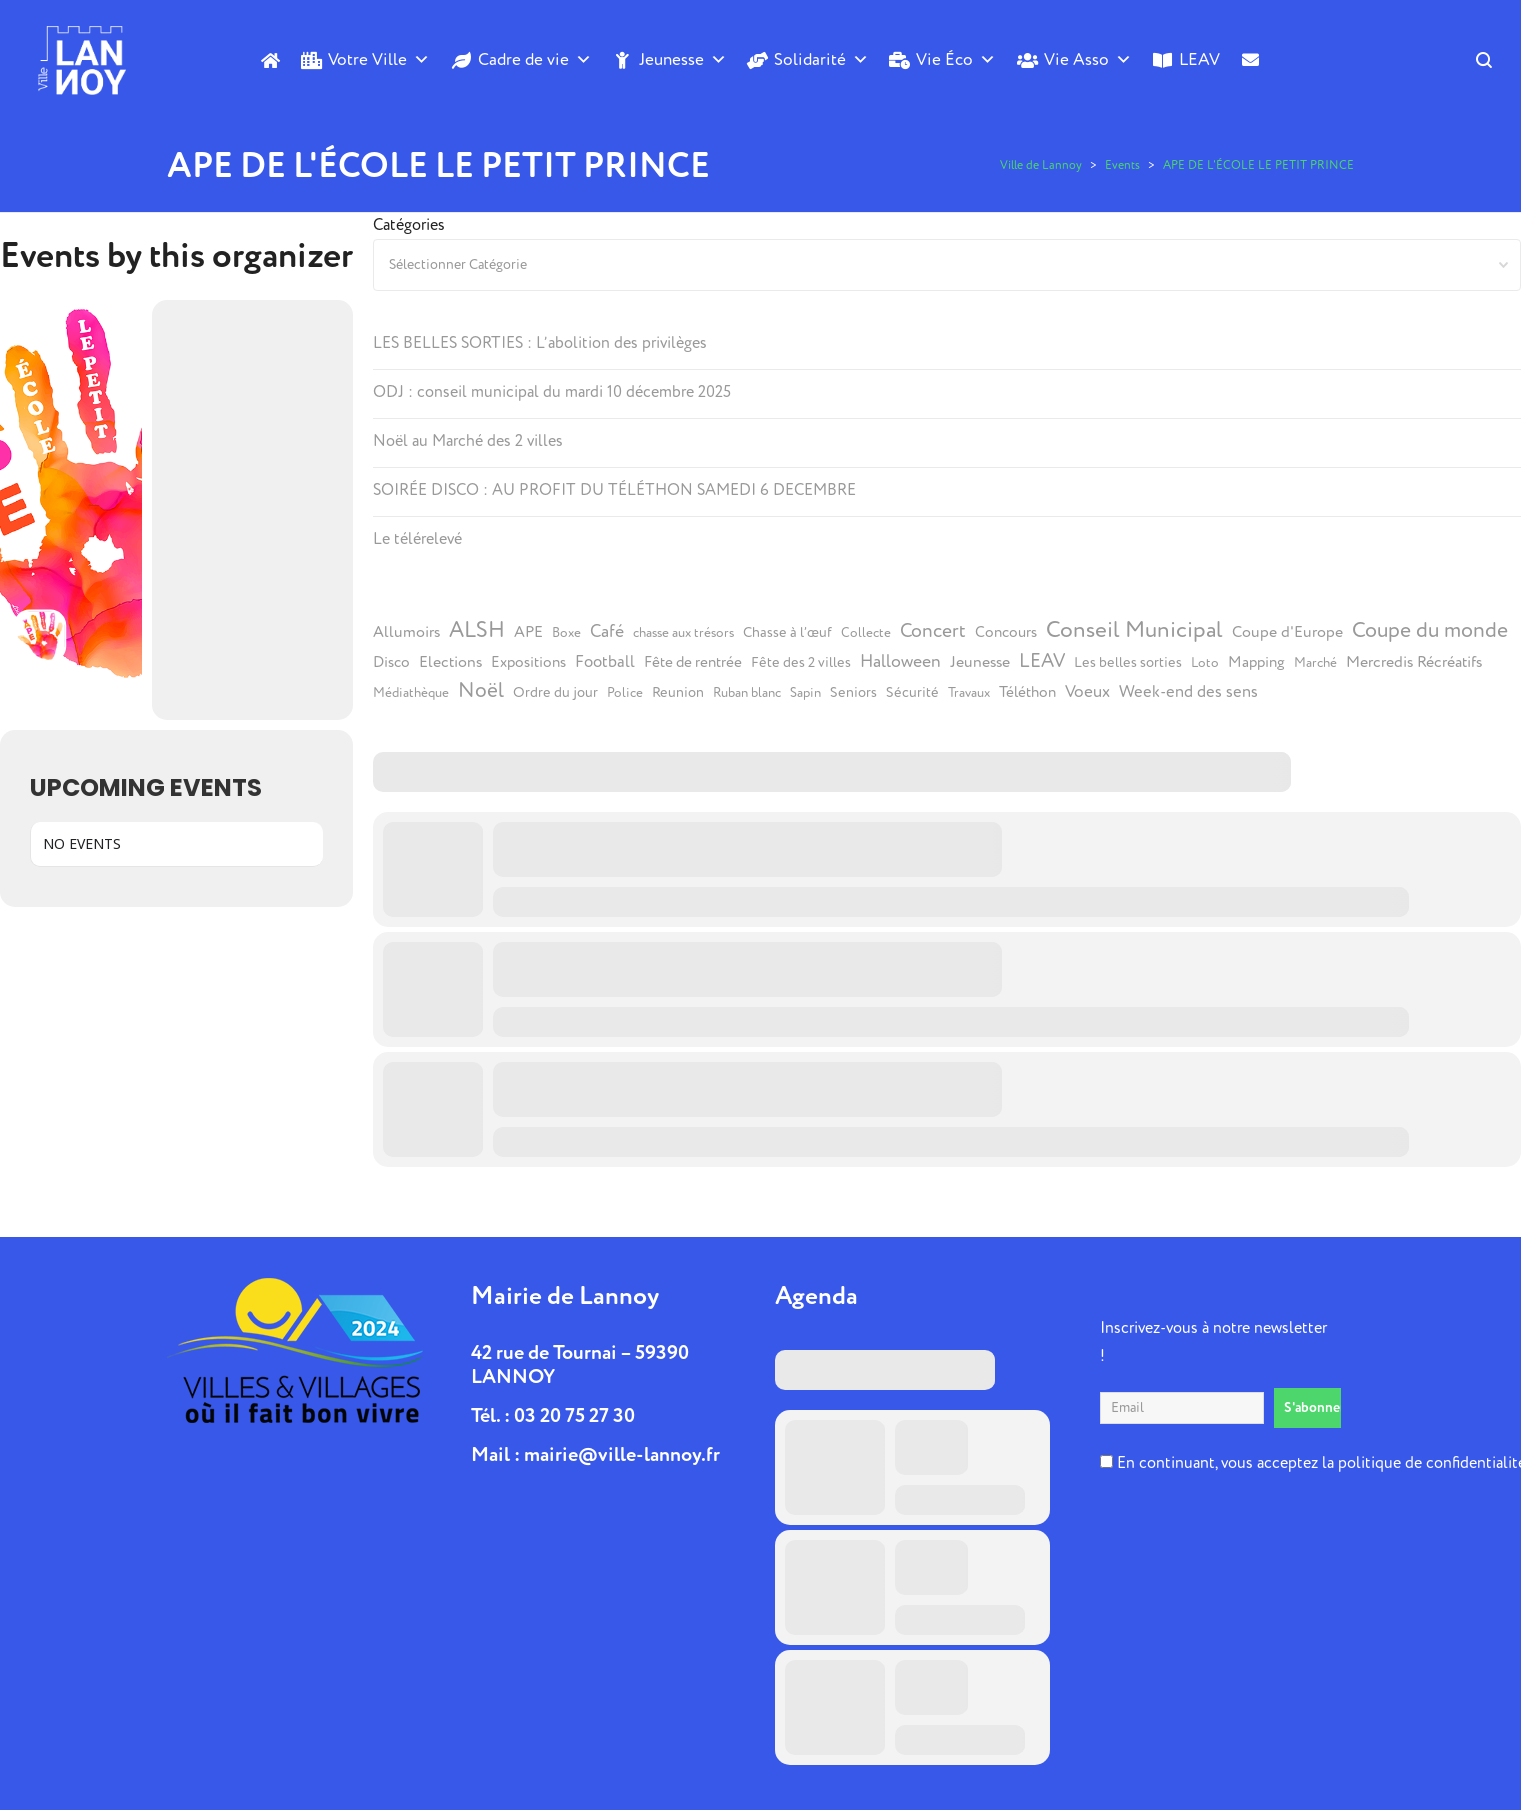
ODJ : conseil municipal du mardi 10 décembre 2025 (552, 392)
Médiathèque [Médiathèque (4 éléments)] (411, 693)
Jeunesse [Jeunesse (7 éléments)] (980, 662)
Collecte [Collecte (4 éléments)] (866, 633)
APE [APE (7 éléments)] (528, 632)
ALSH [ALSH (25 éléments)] (477, 630)
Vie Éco (956, 60)
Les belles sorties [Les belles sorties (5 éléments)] (1128, 663)
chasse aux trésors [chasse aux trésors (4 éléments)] (683, 633)
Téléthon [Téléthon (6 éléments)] (1027, 692)
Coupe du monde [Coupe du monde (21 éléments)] (1430, 630)
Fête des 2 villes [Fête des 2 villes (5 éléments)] (801, 663)
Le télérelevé (417, 539)
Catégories (409, 225)
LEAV (1199, 59)
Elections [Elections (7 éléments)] (450, 662)
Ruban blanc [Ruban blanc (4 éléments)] (747, 693)
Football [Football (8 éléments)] (605, 662)
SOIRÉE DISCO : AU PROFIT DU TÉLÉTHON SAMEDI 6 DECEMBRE (614, 490)
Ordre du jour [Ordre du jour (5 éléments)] (555, 693)
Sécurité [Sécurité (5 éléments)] (912, 693)
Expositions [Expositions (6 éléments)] (528, 662)
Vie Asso (1088, 60)
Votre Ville (379, 60)
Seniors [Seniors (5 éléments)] (853, 693)
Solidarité (821, 60)
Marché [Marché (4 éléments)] (1315, 663)
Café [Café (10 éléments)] (607, 632)
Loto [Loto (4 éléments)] (1205, 663)
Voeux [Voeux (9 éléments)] (1087, 691)
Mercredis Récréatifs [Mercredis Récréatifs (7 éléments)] (1414, 662)
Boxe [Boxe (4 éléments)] (566, 633)
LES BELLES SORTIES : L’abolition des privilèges (540, 343)
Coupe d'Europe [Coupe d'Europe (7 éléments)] (1287, 632)
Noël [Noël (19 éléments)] (481, 691)
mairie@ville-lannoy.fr (622, 1454)
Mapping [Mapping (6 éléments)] (1256, 662)
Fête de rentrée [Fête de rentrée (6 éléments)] (693, 662)
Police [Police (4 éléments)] (625, 693)
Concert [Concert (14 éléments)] (933, 631)
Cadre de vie (535, 60)
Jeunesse (683, 60)
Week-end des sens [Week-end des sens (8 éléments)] (1188, 692)
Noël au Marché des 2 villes (468, 441)
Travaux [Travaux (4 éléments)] (969, 693)
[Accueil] (270, 60)
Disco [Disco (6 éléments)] (391, 662)
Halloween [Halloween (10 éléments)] (900, 662)
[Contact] (1250, 93)
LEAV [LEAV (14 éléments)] (1042, 661)
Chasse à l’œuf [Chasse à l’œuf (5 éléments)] (787, 633)
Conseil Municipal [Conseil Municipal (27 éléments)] (1134, 630)
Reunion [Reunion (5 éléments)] (678, 693)
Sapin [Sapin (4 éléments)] (805, 693)
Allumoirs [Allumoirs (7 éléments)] (406, 632)
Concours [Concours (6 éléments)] (1006, 632)
